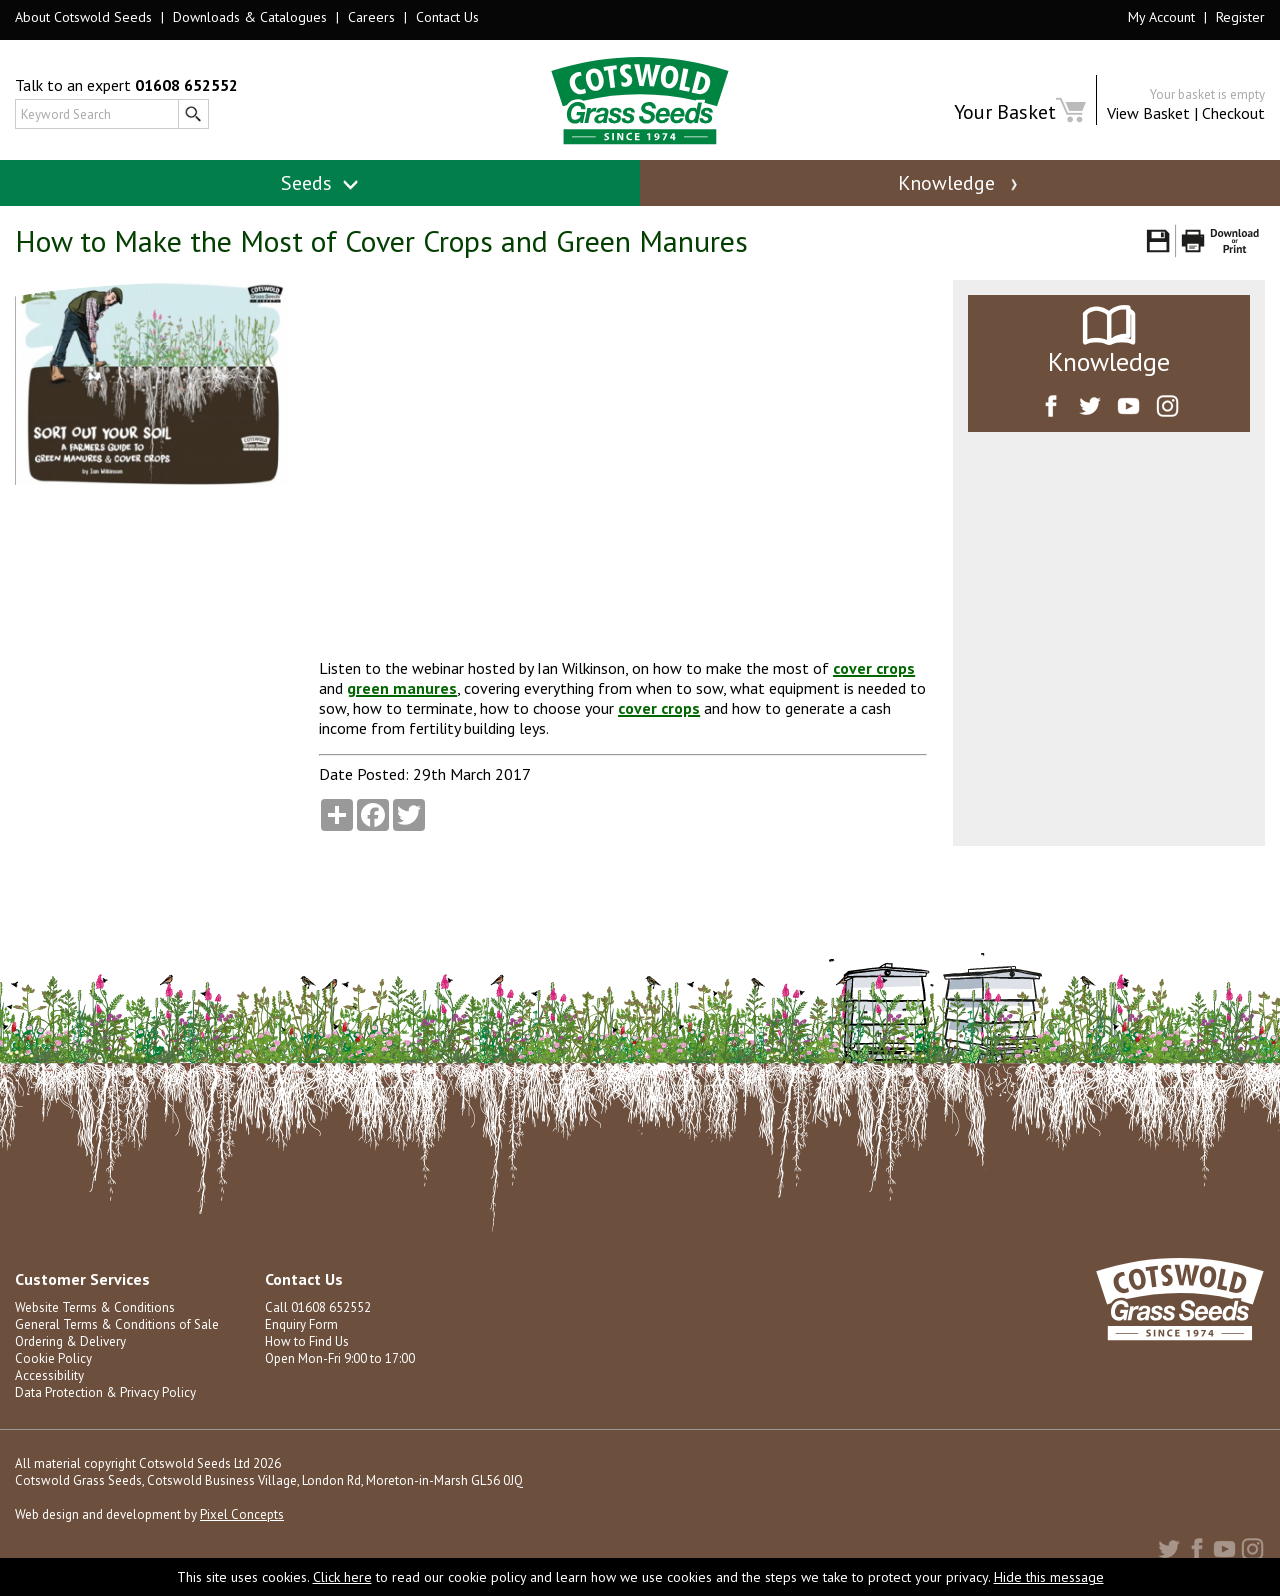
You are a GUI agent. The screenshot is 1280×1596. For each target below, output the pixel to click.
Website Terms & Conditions (95, 1307)
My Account (1161, 17)
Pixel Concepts (242, 1514)
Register (1240, 17)
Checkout (1233, 113)
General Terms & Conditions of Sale (117, 1324)
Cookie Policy (53, 1358)
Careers (371, 17)
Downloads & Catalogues (250, 17)
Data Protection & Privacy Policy (105, 1392)
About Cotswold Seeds (83, 17)
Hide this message (1049, 1577)
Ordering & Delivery (70, 1341)
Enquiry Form (301, 1324)
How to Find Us (307, 1341)
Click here (342, 1577)
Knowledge (960, 183)
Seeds (320, 183)
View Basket (1148, 113)
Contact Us (447, 17)
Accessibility (49, 1375)
